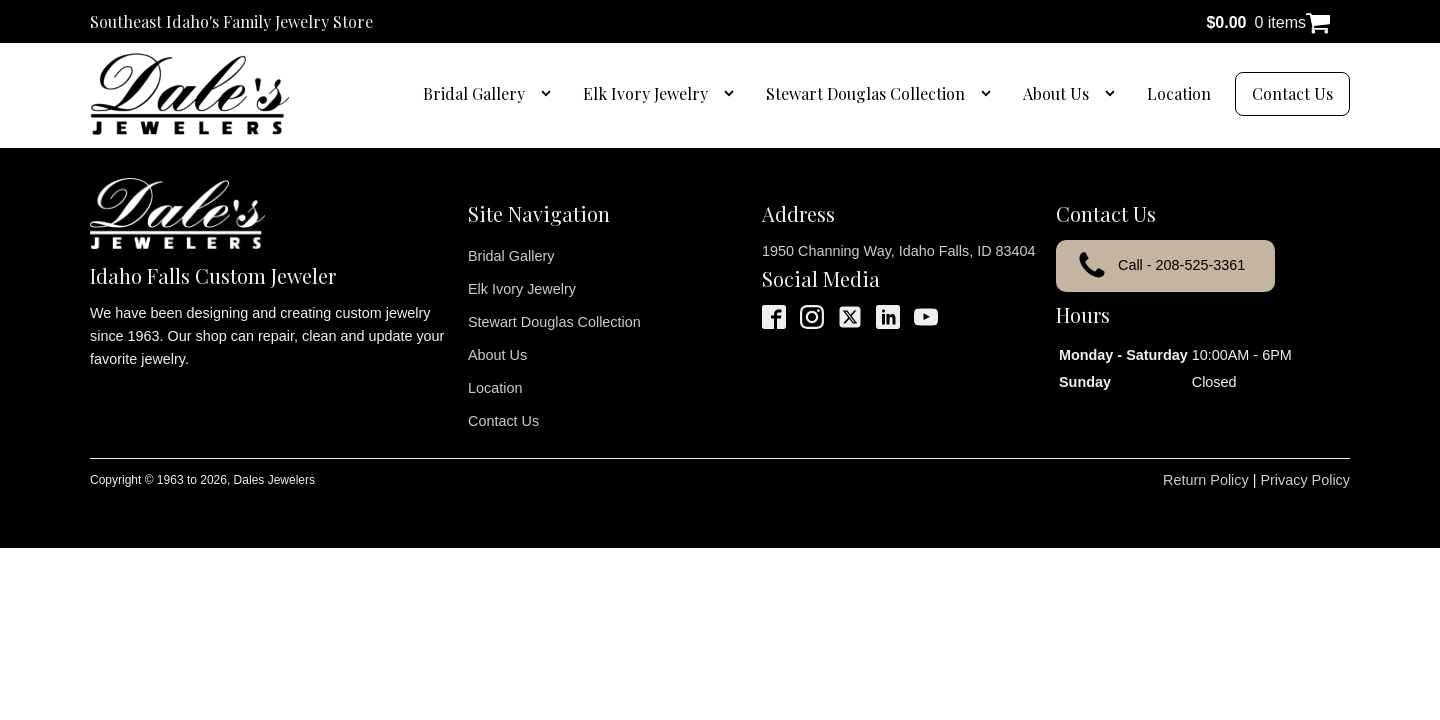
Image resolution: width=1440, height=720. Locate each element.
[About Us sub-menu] (1114, 94)
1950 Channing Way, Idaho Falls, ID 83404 (899, 251)
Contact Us (1292, 93)
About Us (1056, 93)
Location (1179, 93)
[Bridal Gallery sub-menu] (550, 94)
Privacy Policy (1305, 480)
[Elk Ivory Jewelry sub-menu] (733, 94)
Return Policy (1206, 480)
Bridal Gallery (474, 93)
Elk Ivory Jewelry (645, 93)
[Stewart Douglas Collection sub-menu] (990, 94)
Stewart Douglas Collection (865, 93)
